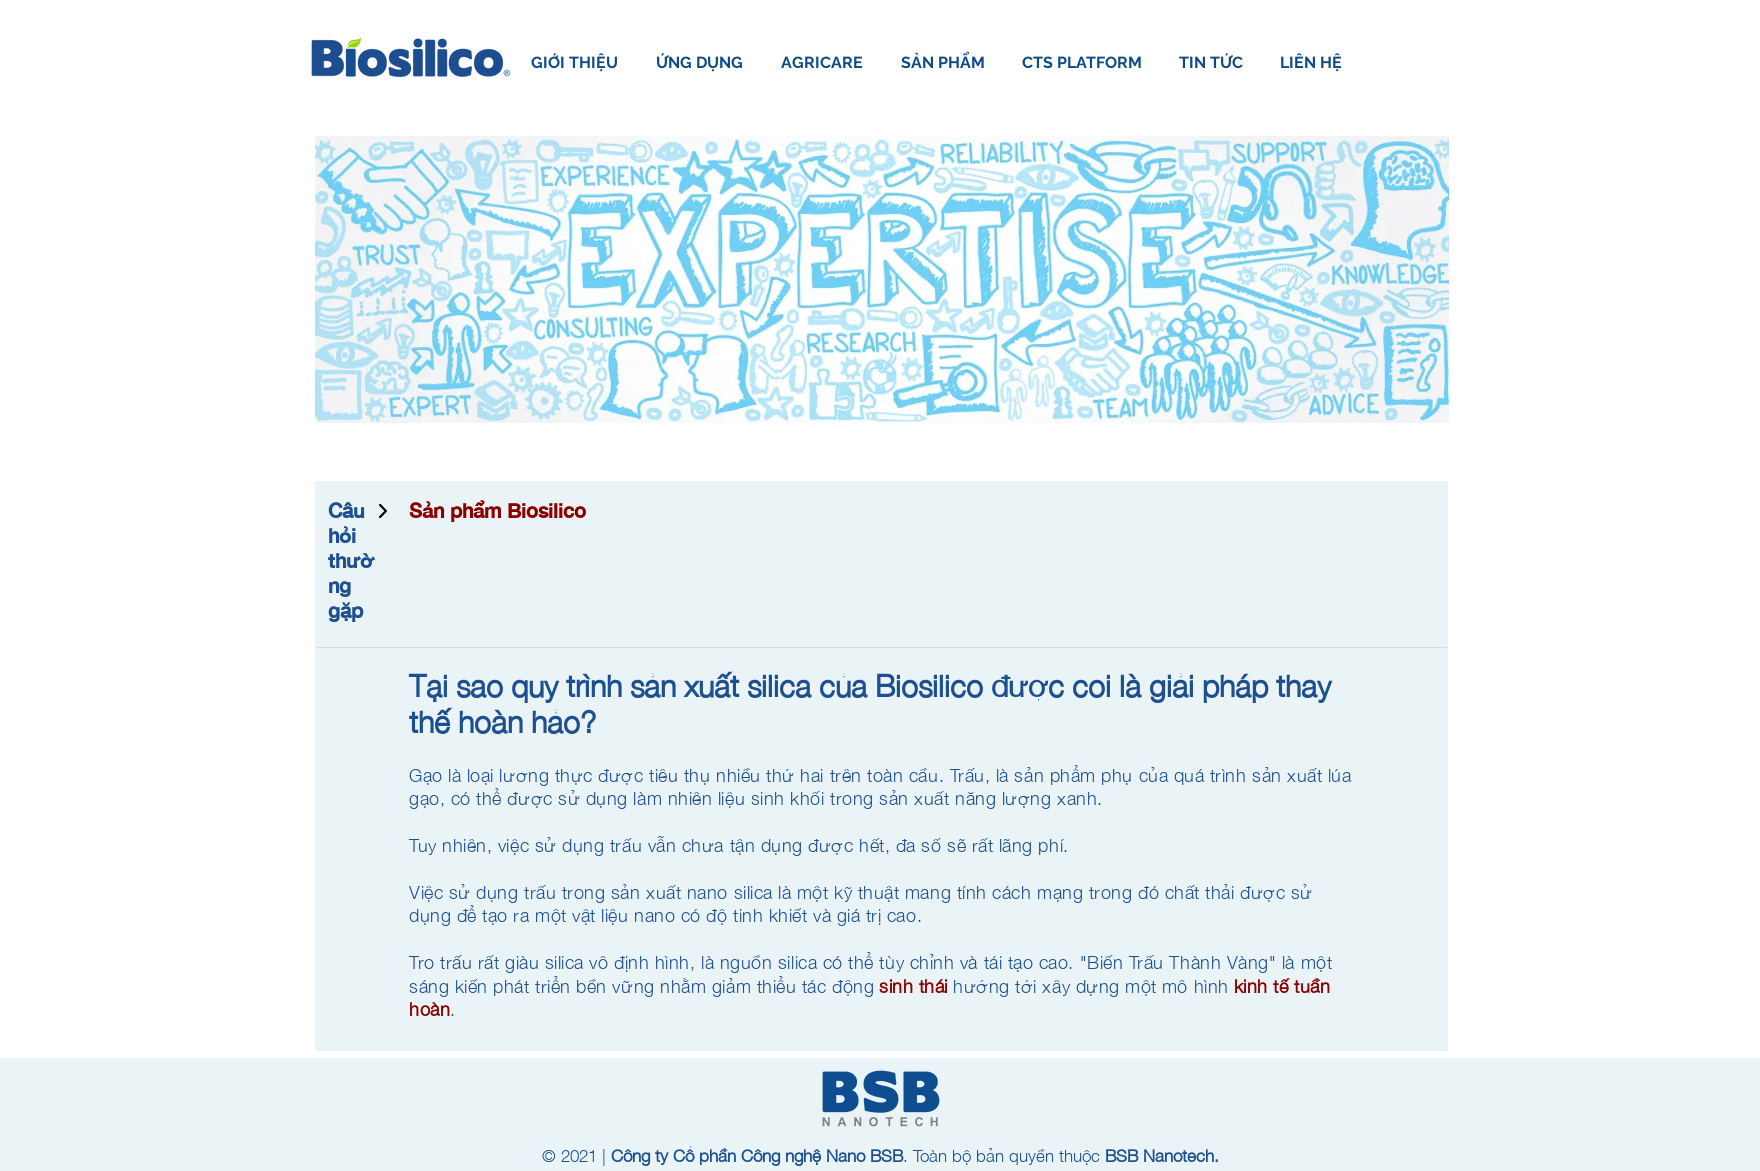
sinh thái (913, 986)
